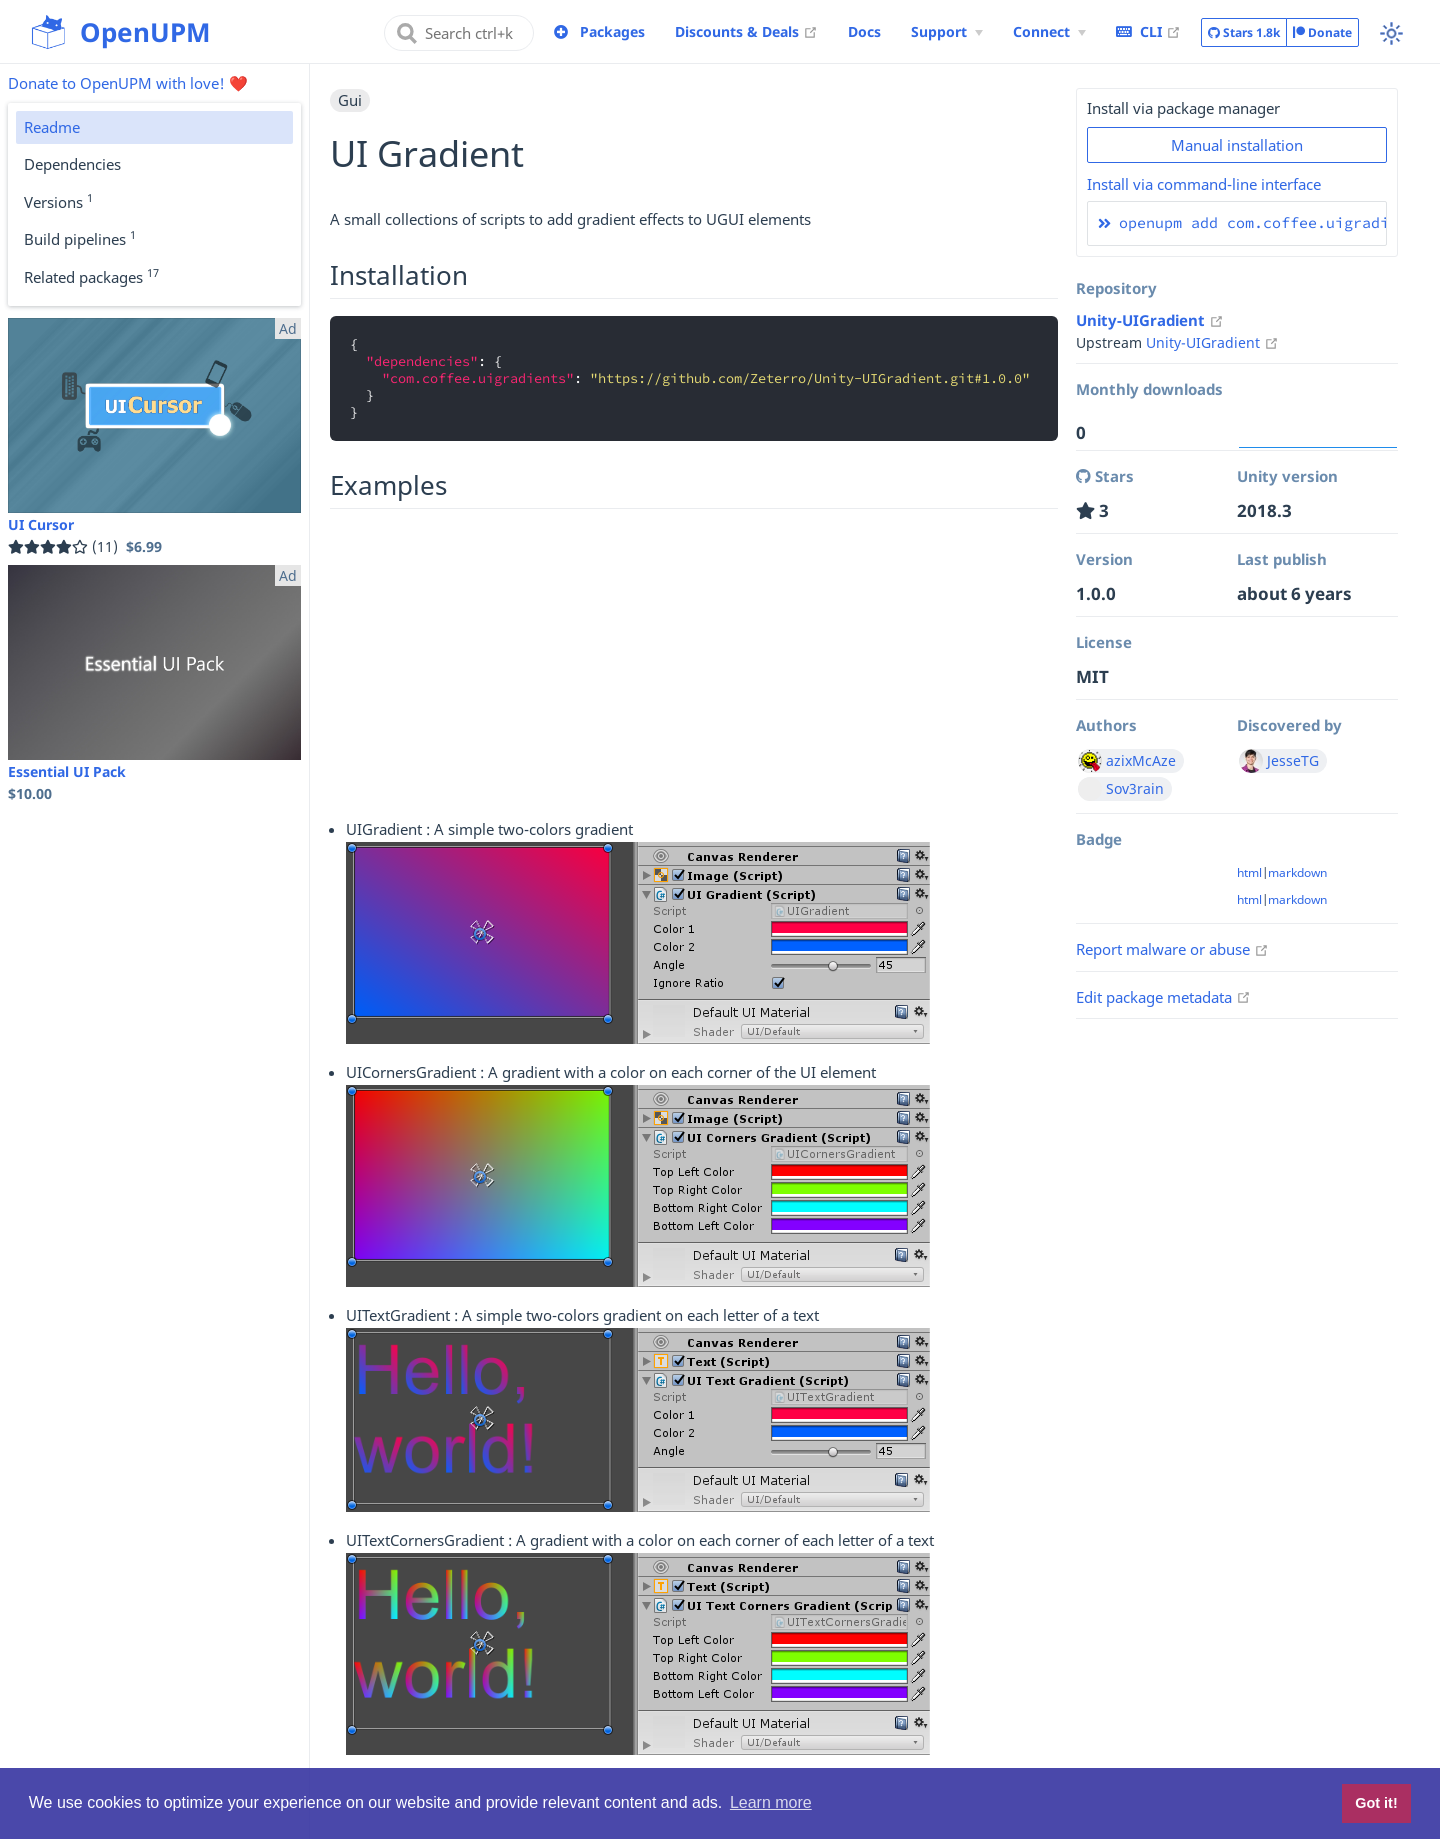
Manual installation (1237, 145)
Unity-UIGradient (1150, 320)
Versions (58, 201)
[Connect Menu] (1049, 32)
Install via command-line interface (1204, 184)
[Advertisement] (694, 661)
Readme (52, 127)
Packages (612, 31)
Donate (1322, 32)
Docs (864, 31)
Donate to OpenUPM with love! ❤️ (128, 83)
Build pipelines (80, 238)
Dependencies (72, 164)
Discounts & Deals (746, 31)
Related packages (91, 276)
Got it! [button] (1376, 1803)
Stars (1244, 33)
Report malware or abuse (1172, 949)
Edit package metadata (1163, 997)
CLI (1148, 31)
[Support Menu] (947, 32)
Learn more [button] (771, 1802)
